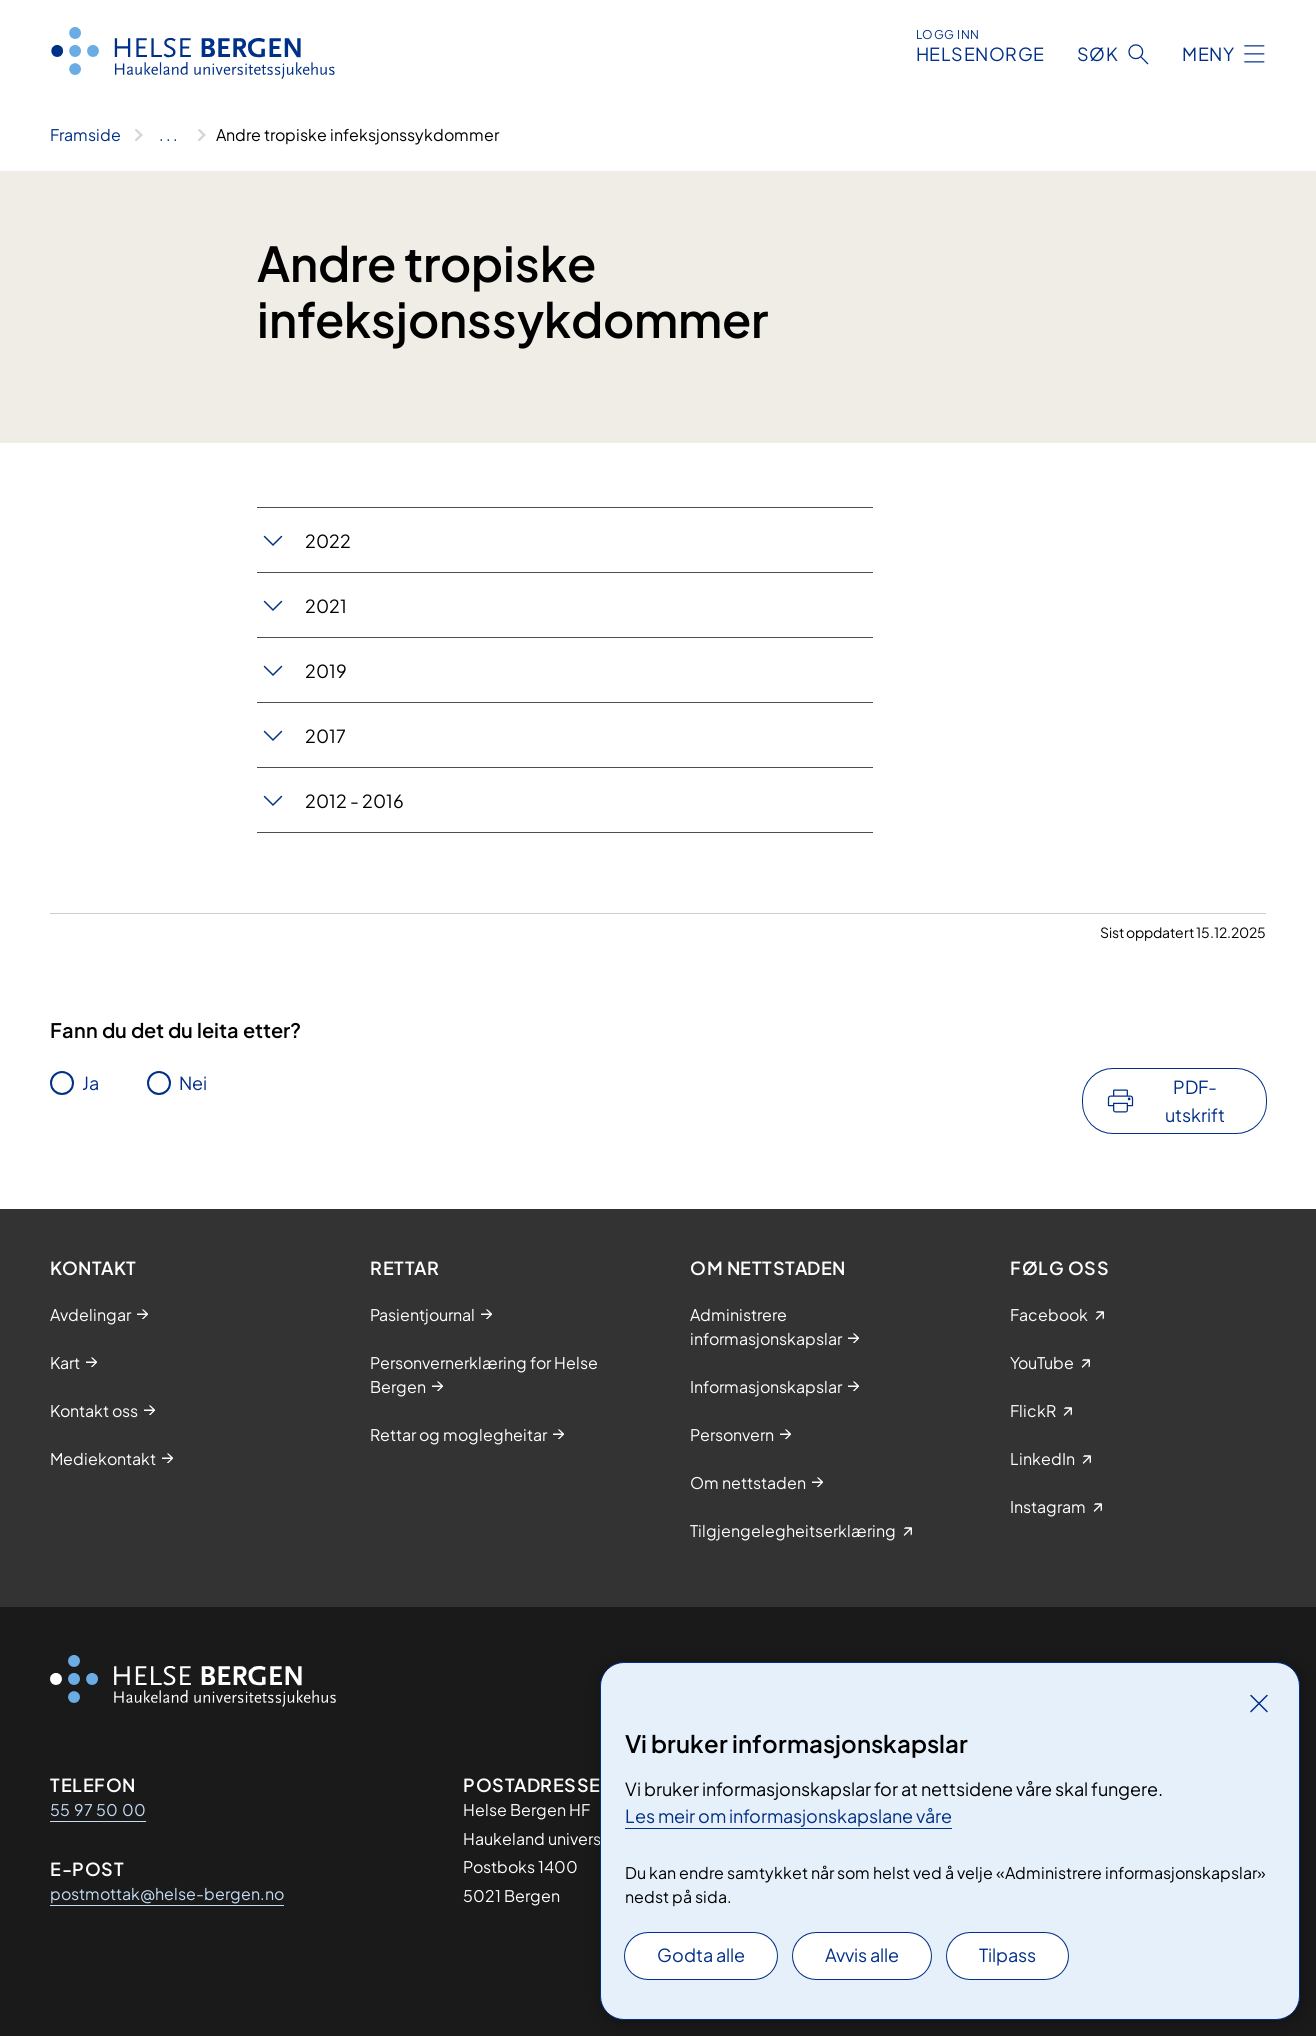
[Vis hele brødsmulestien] (168, 135)
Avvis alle (862, 1954)
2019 (326, 670)
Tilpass (1007, 1954)
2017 (325, 735)
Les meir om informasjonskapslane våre (788, 1815)
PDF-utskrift (1195, 1100)
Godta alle (701, 1954)
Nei (193, 1082)
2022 (328, 540)
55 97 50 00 (98, 1809)
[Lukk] (1259, 1703)
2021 (326, 605)
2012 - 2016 (354, 800)
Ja (90, 1082)
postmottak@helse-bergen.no (167, 1893)
